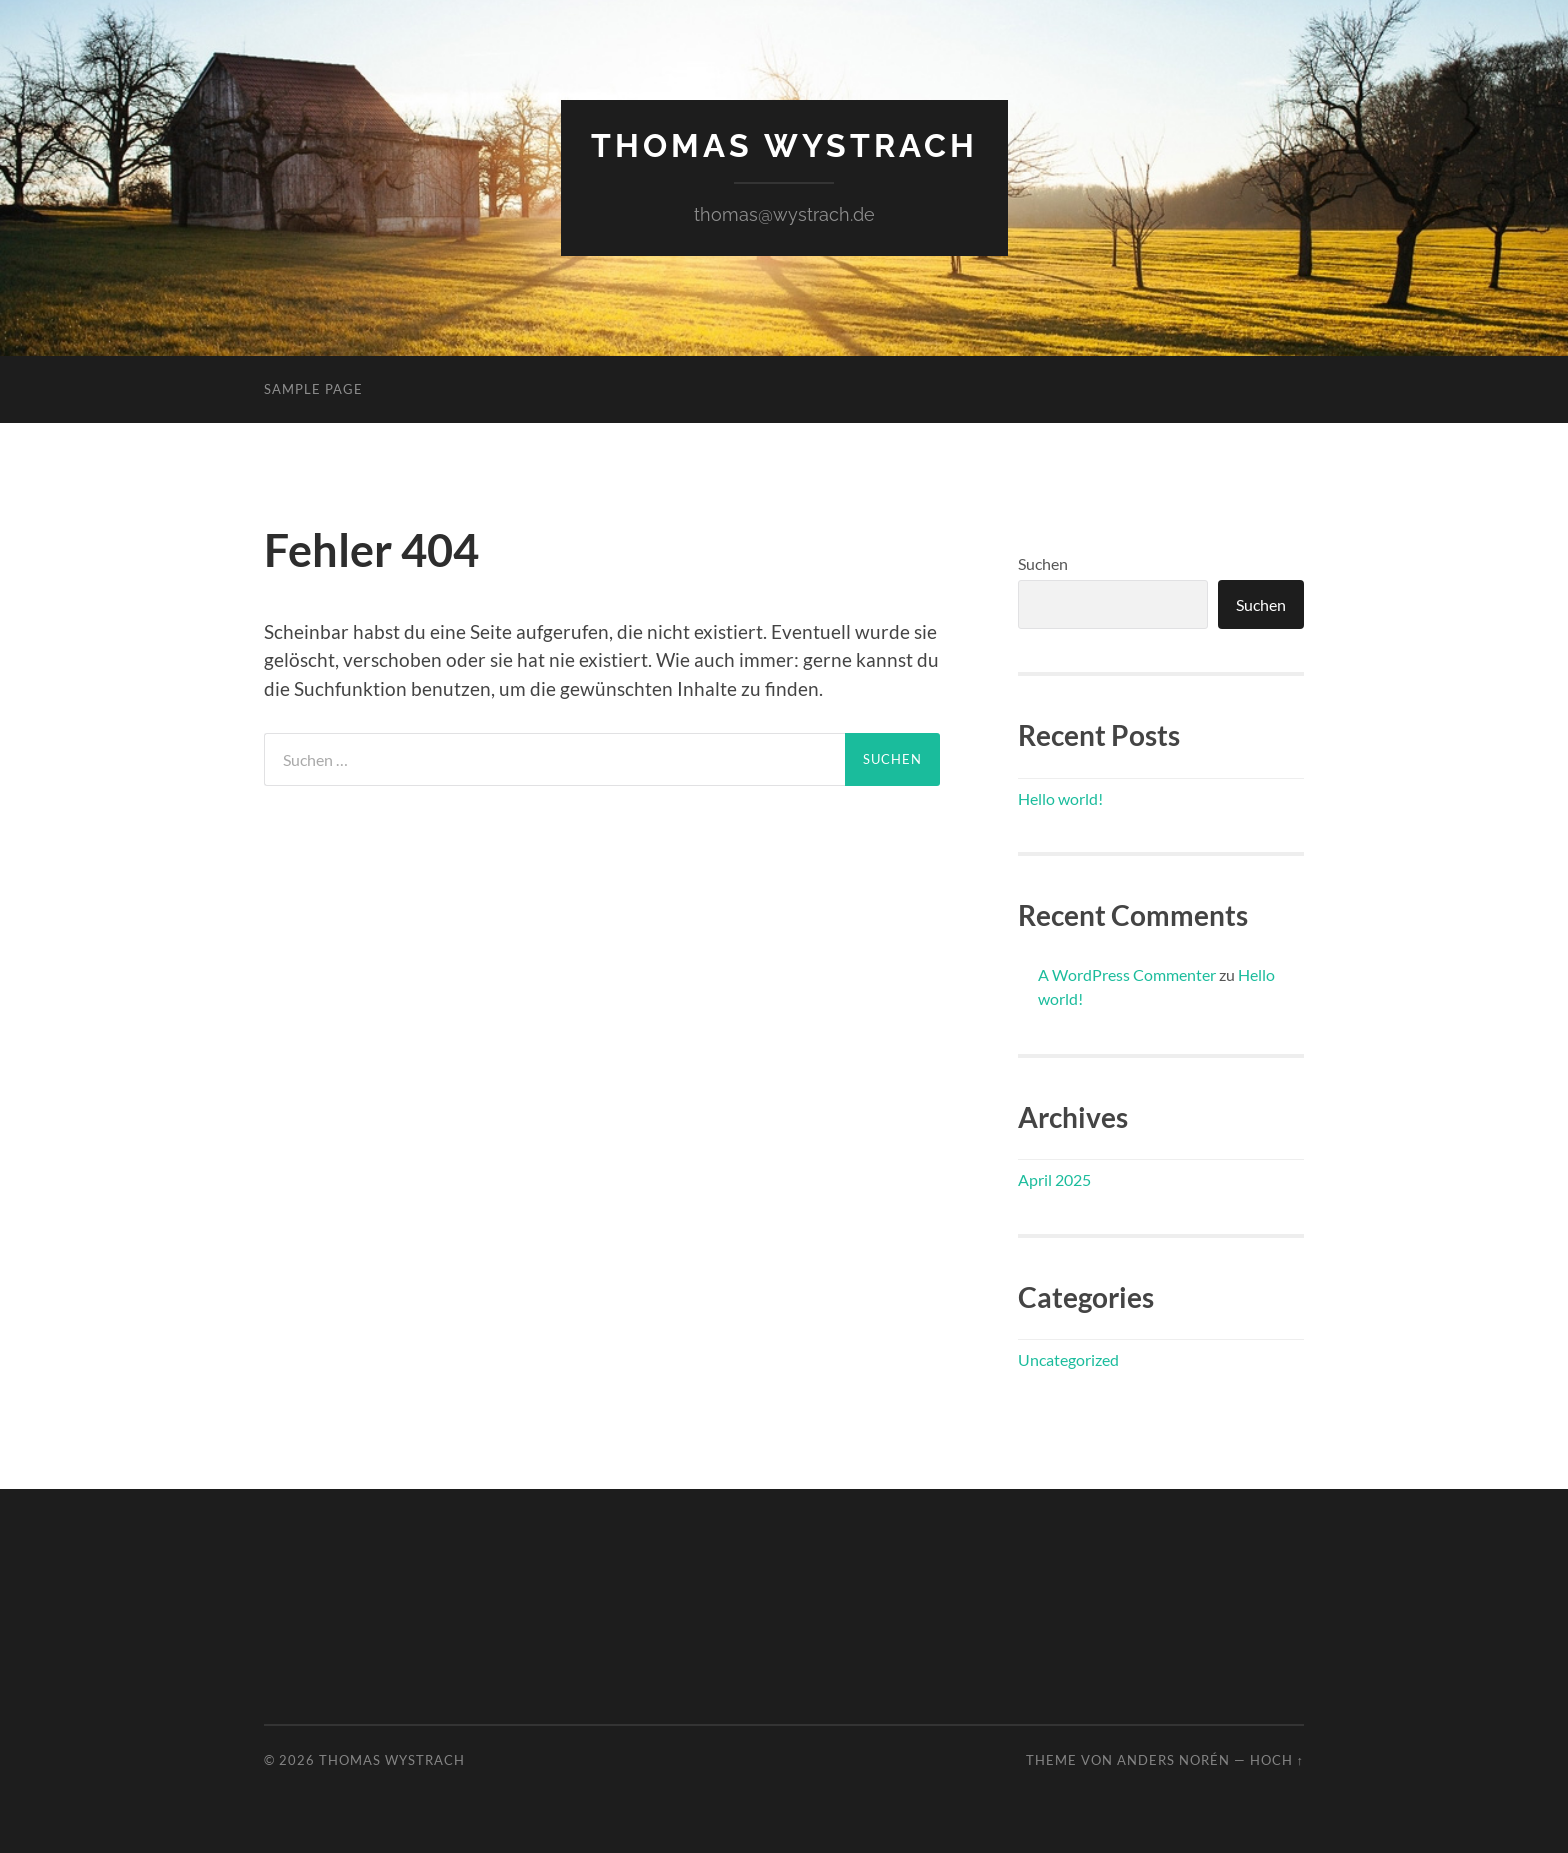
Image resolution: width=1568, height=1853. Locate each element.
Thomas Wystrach (784, 145)
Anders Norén (1173, 1760)
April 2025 (1054, 1179)
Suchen (1043, 563)
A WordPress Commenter (1127, 974)
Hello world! (1060, 798)
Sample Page (313, 389)
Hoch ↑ (1277, 1760)
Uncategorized (1068, 1359)
